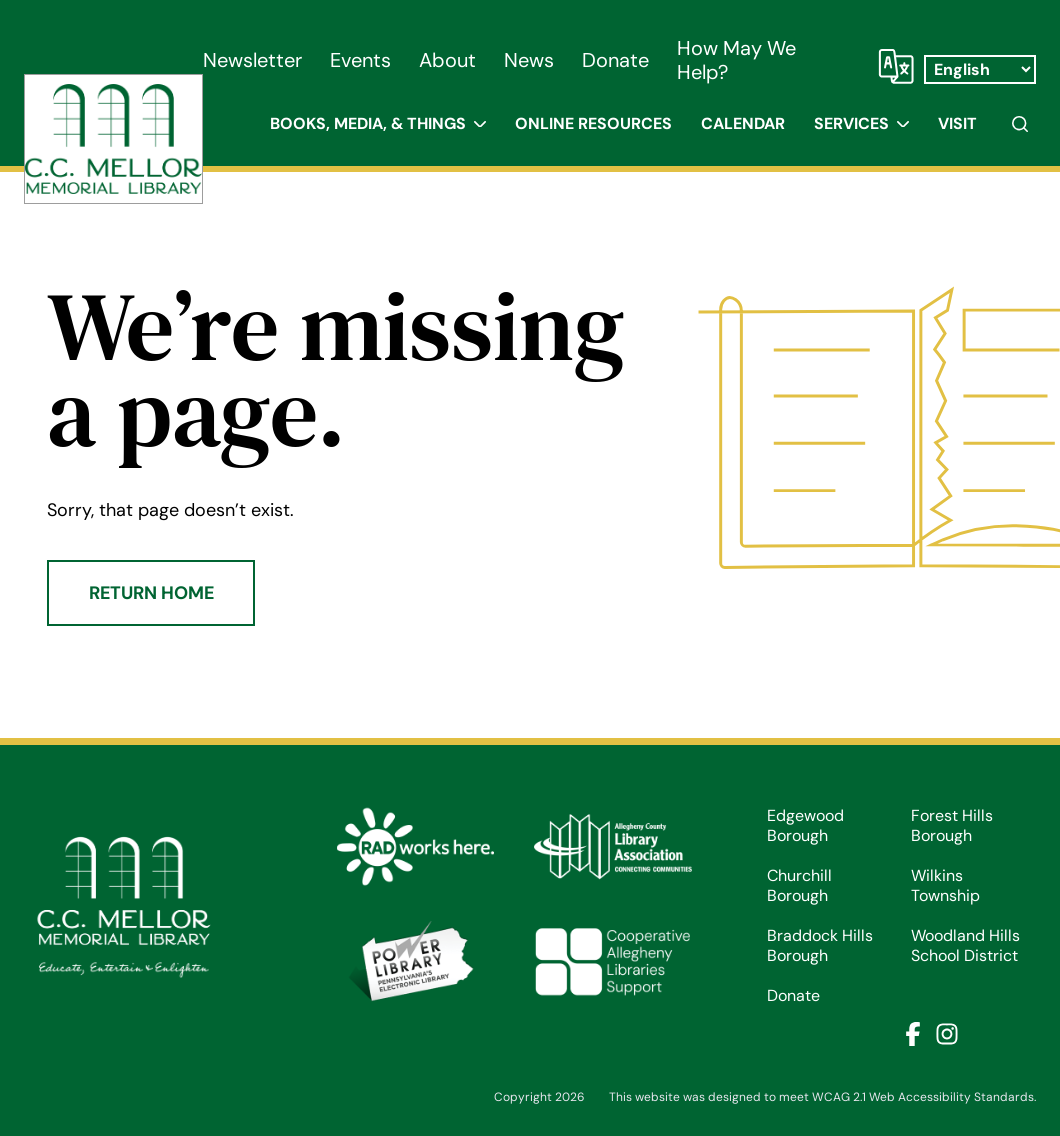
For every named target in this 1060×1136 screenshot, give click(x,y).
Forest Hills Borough (952, 826)
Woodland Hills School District (965, 946)
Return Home (151, 593)
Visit (957, 123)
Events (360, 60)
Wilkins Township (945, 886)
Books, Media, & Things (368, 123)
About (447, 60)
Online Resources (593, 123)
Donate (615, 60)
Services (851, 123)
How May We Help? (736, 60)
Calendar (743, 123)
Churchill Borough (799, 886)
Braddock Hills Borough (820, 946)
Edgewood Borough (805, 826)
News (529, 60)
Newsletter (252, 60)
